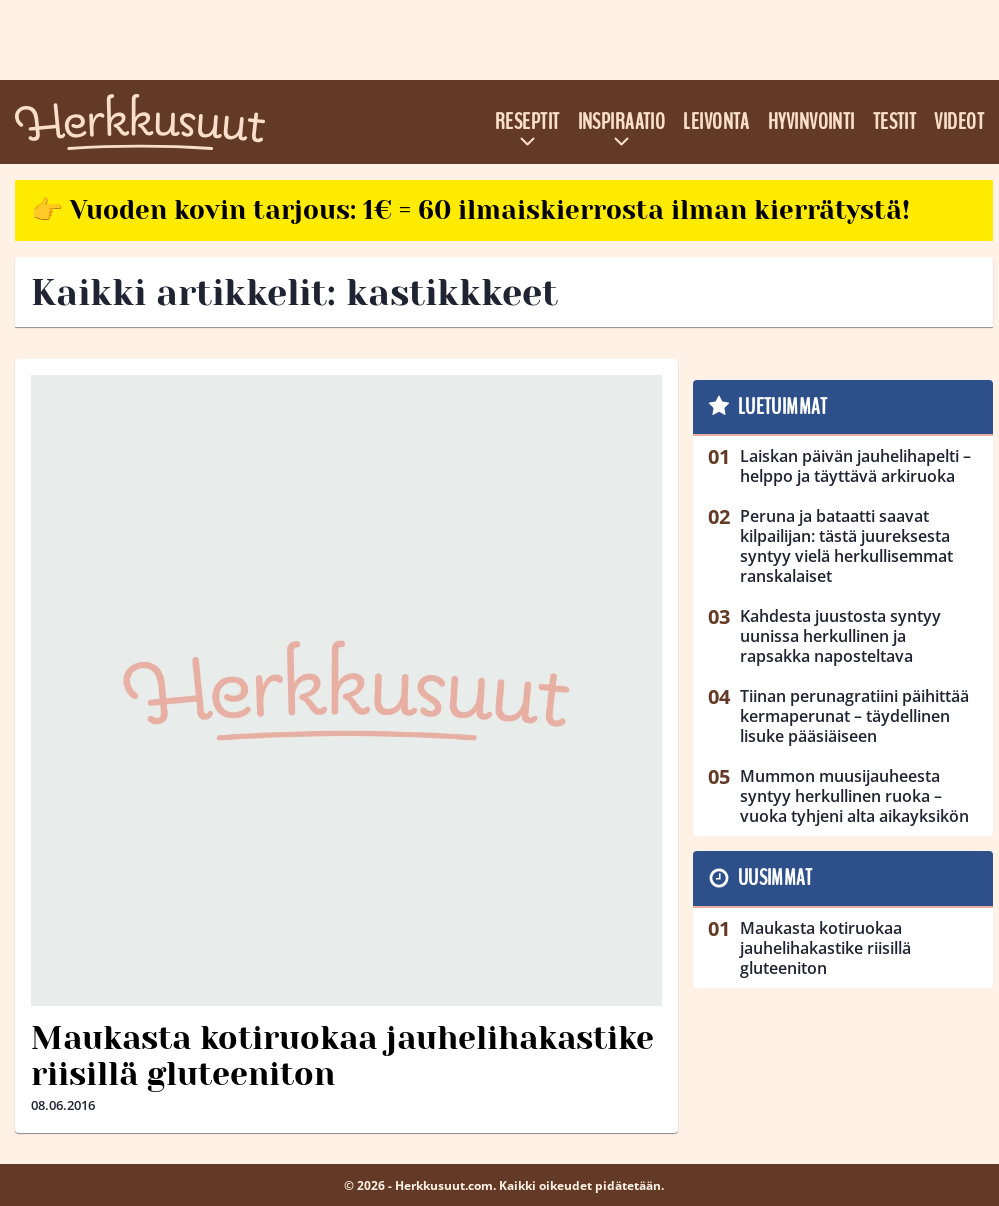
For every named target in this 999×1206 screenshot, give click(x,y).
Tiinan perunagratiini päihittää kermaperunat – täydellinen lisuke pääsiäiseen (854, 716)
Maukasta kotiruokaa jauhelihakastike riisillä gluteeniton (342, 1057)
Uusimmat (775, 878)
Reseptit (527, 122)
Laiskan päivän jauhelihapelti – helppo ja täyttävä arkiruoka (855, 466)
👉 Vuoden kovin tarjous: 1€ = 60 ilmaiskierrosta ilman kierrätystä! (470, 210)
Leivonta (716, 122)
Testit (895, 122)
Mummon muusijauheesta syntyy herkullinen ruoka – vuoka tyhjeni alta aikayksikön (854, 796)
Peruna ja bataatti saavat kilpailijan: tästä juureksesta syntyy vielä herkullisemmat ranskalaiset (846, 546)
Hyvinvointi (811, 122)
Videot (959, 122)
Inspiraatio (622, 122)
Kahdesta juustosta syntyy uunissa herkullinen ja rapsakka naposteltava (840, 636)
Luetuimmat (782, 407)
